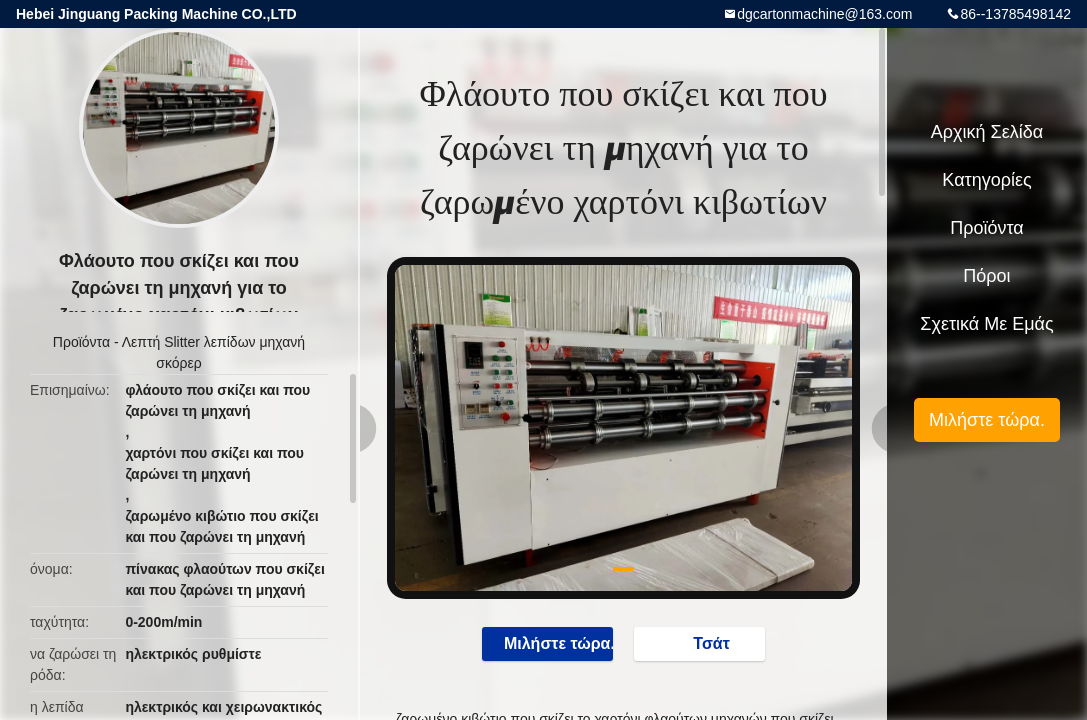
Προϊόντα (81, 342)
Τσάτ (701, 643)
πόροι (986, 276)
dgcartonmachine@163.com (824, 14)
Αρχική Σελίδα (987, 132)
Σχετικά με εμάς (986, 324)
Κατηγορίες (986, 180)
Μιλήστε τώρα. (548, 643)
